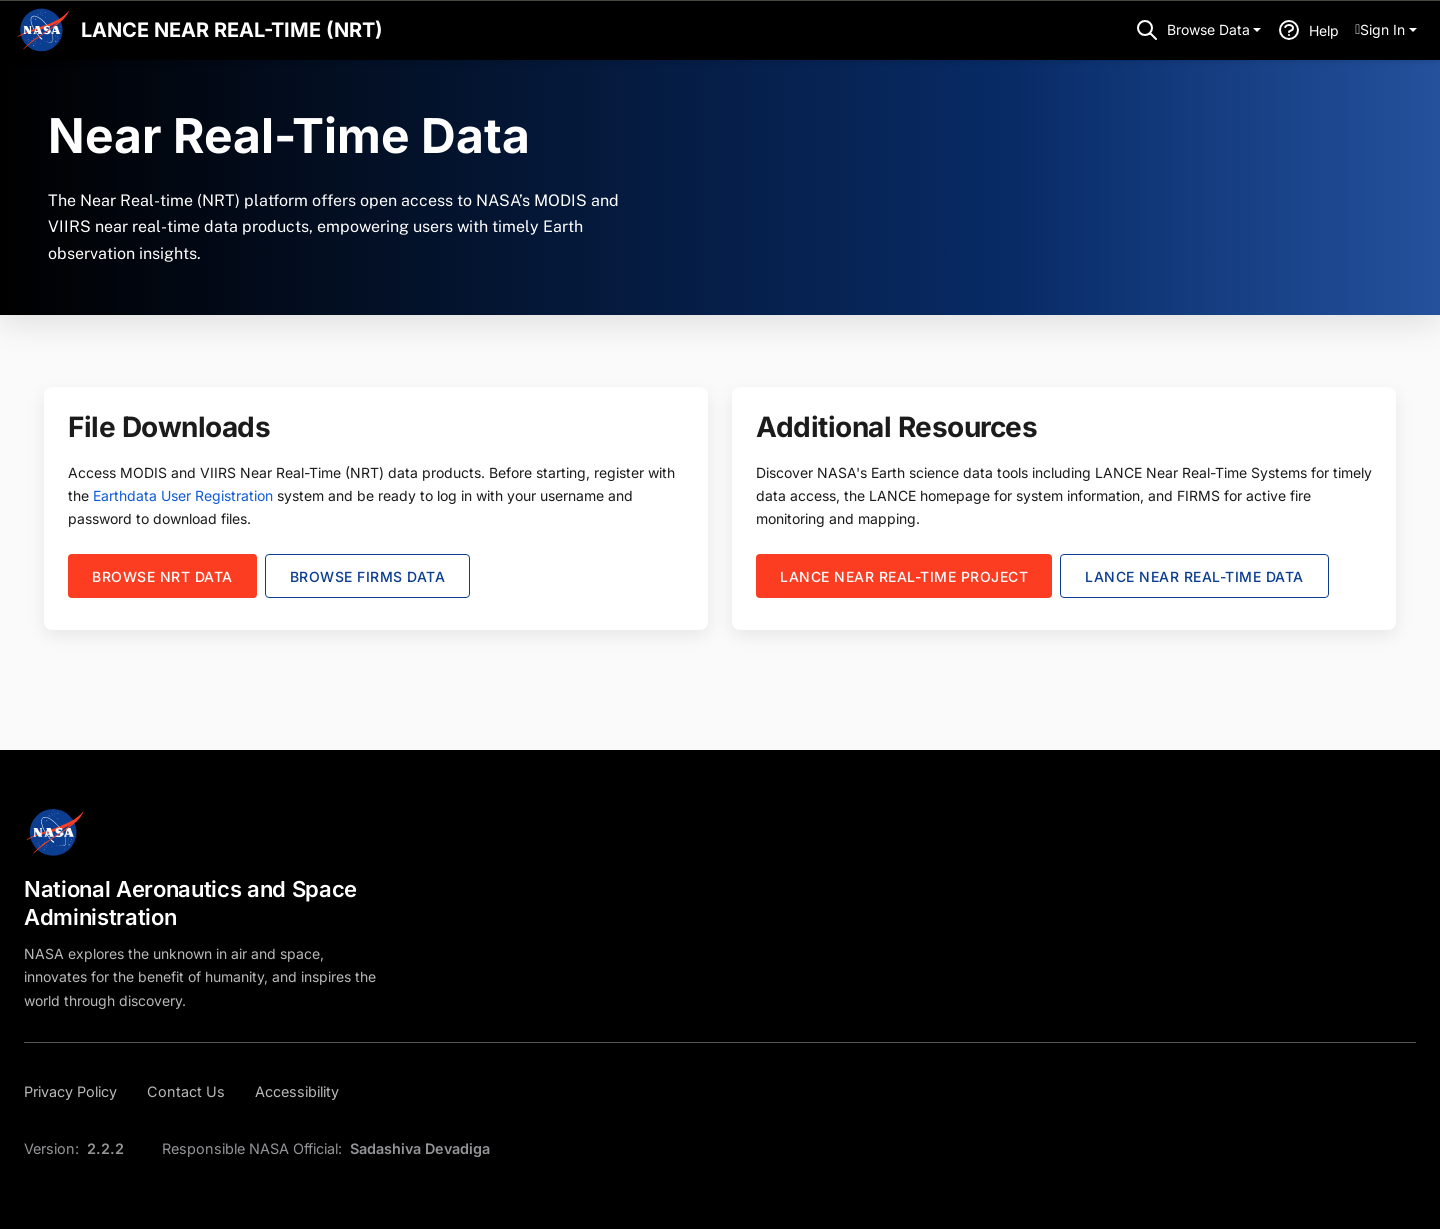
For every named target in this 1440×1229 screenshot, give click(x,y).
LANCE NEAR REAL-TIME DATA (1194, 576)
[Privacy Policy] (76, 1091)
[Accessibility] (297, 1091)
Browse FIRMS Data (368, 576)
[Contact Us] (186, 1091)
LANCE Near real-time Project (904, 576)
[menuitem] (1386, 30)
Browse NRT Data (162, 576)
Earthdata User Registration (183, 495)
